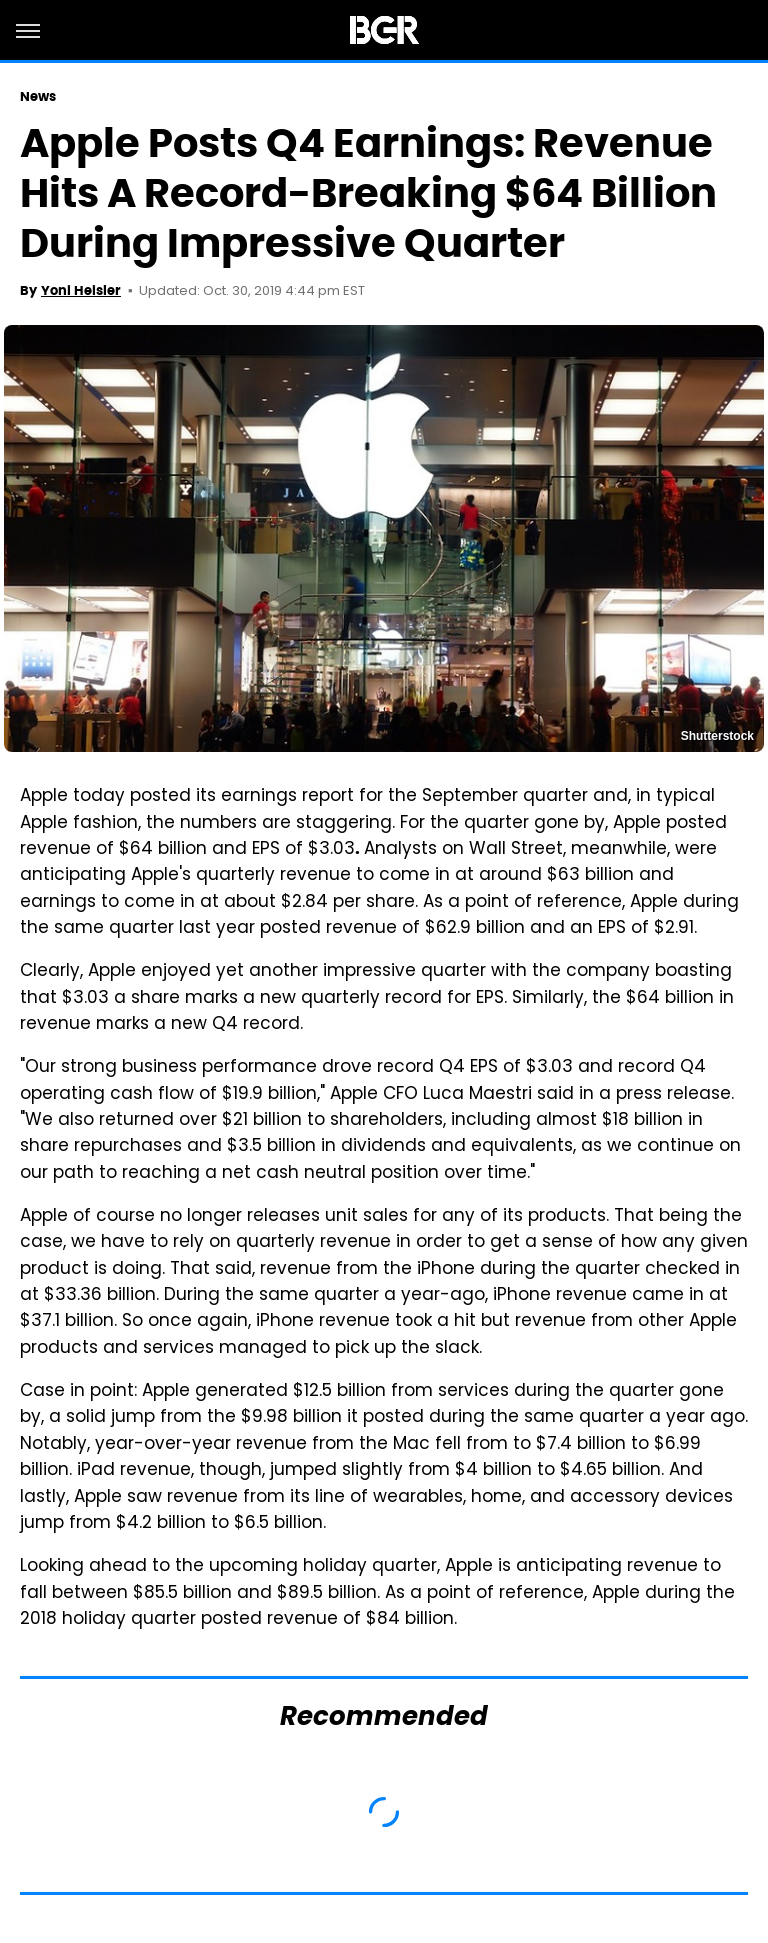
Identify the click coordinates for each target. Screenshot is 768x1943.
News (38, 96)
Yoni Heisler (81, 290)
